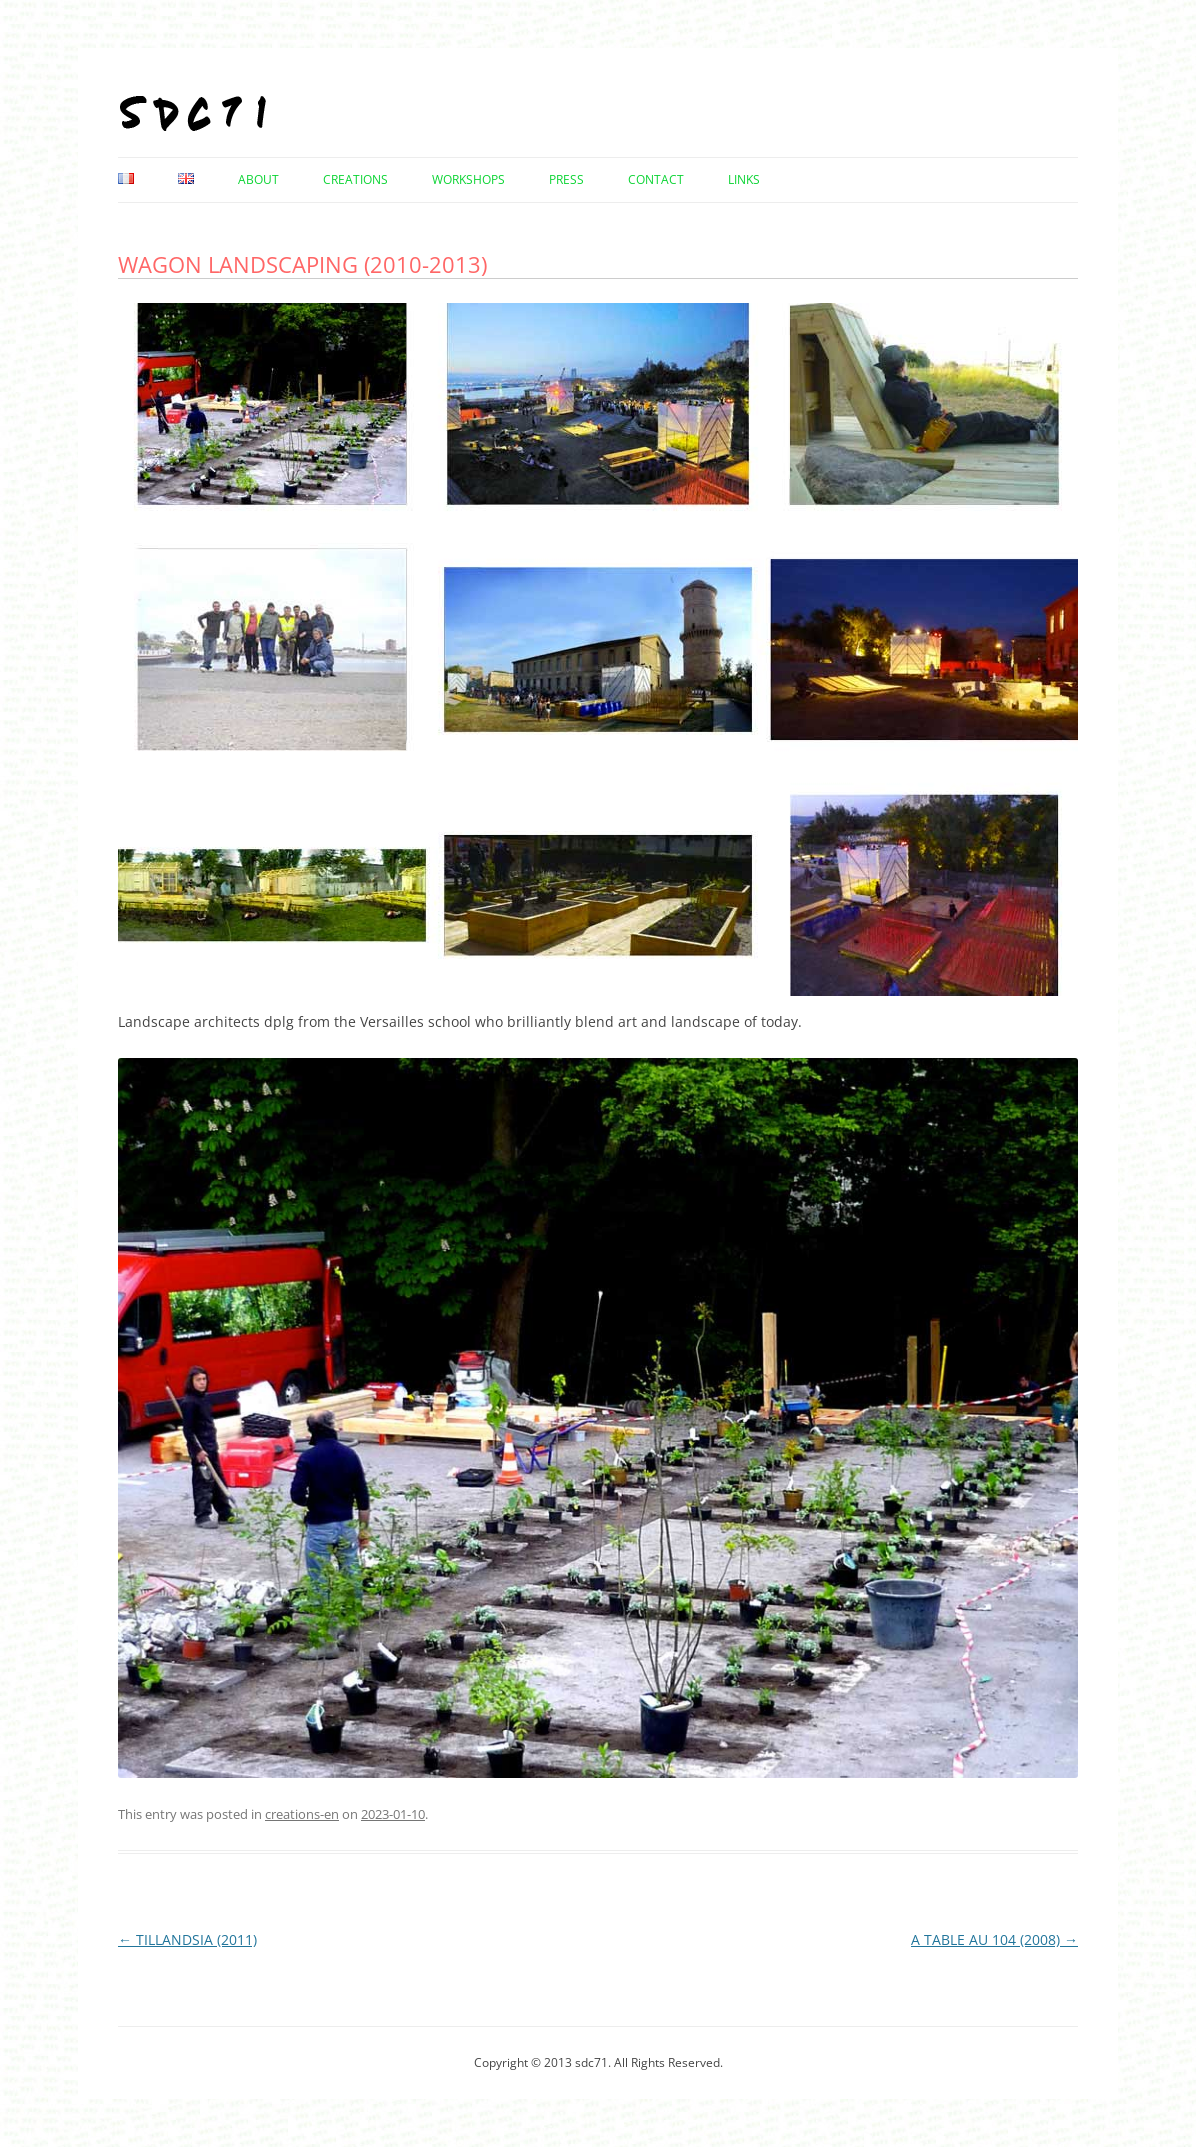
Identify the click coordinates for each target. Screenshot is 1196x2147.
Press (566, 179)
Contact (656, 179)
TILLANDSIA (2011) (187, 1939)
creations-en (302, 1814)
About (258, 179)
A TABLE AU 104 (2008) (994, 1939)
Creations (355, 179)
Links (744, 179)
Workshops (468, 179)
